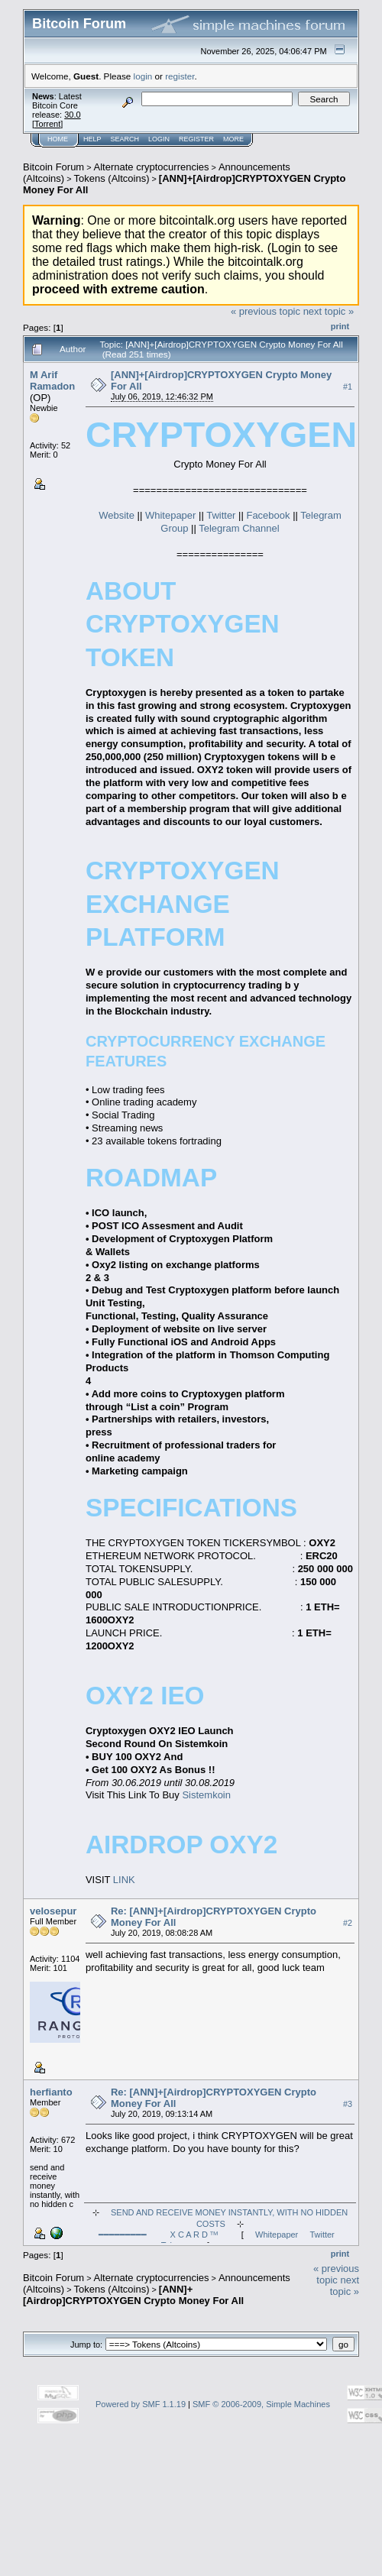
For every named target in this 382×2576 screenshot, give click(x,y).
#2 (347, 1922)
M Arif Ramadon (52, 380)
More (233, 139)
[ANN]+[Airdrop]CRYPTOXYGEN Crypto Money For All (133, 2294)
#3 (347, 2103)
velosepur (53, 1911)
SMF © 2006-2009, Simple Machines (261, 2404)
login (143, 76)
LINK (124, 1879)
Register (196, 139)
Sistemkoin (206, 1795)
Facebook (269, 515)
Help (92, 139)
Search (125, 139)
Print (340, 326)
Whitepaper (170, 515)
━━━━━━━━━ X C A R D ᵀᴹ (158, 2234)
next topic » (328, 311)
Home (57, 139)
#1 (347, 386)
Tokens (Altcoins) (112, 178)
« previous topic (265, 311)
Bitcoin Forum (53, 167)
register (179, 76)
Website (118, 515)
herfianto (51, 2092)
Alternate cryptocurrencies (151, 167)
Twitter (222, 515)
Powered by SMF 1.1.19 (141, 2404)
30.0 (72, 114)
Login (159, 139)
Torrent (47, 123)
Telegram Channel (239, 528)
